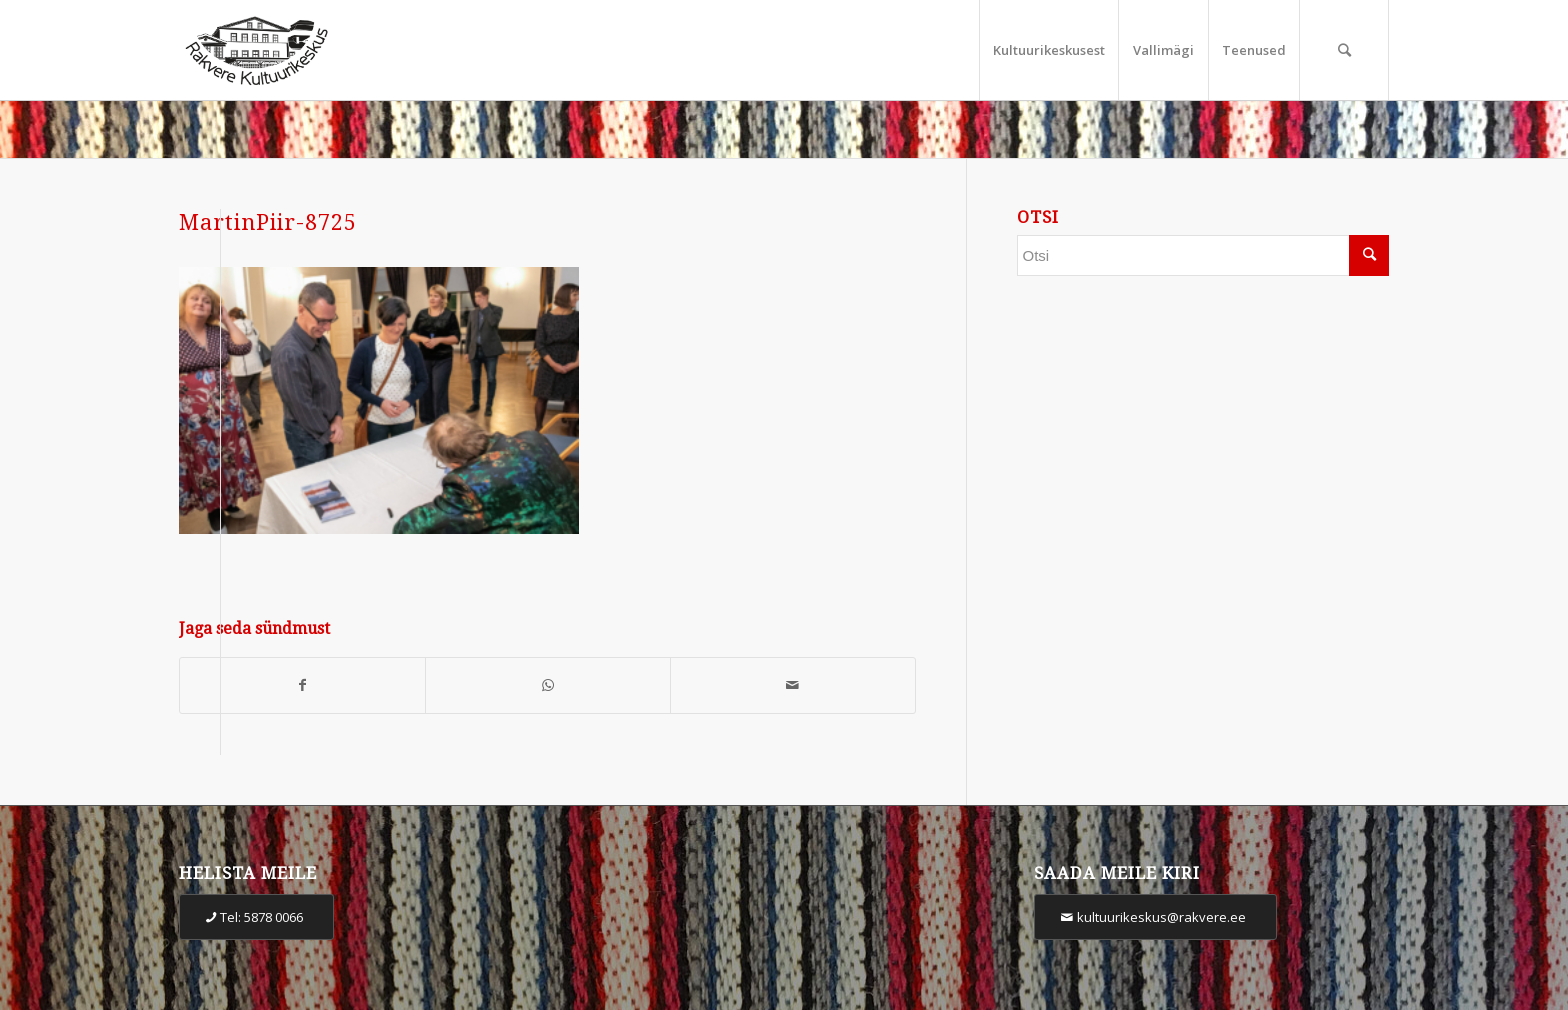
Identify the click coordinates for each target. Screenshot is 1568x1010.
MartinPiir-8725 (268, 222)
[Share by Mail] (793, 685)
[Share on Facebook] (302, 685)
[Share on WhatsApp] (548, 685)
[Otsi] (1344, 50)
